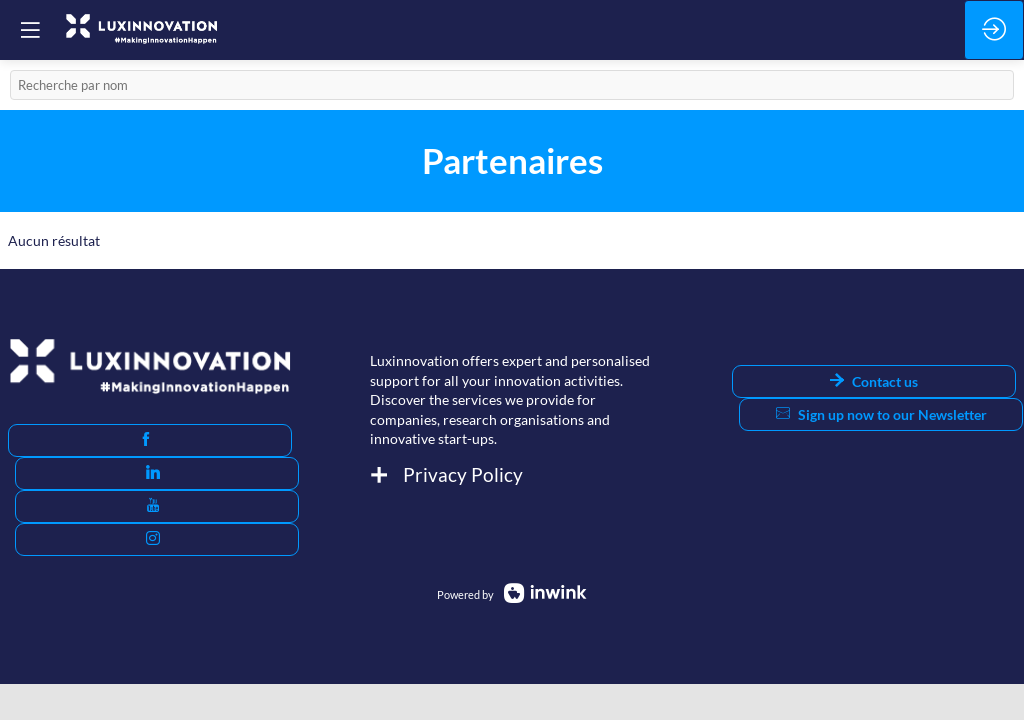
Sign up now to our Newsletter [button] (881, 414)
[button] (150, 440)
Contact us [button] (874, 381)
